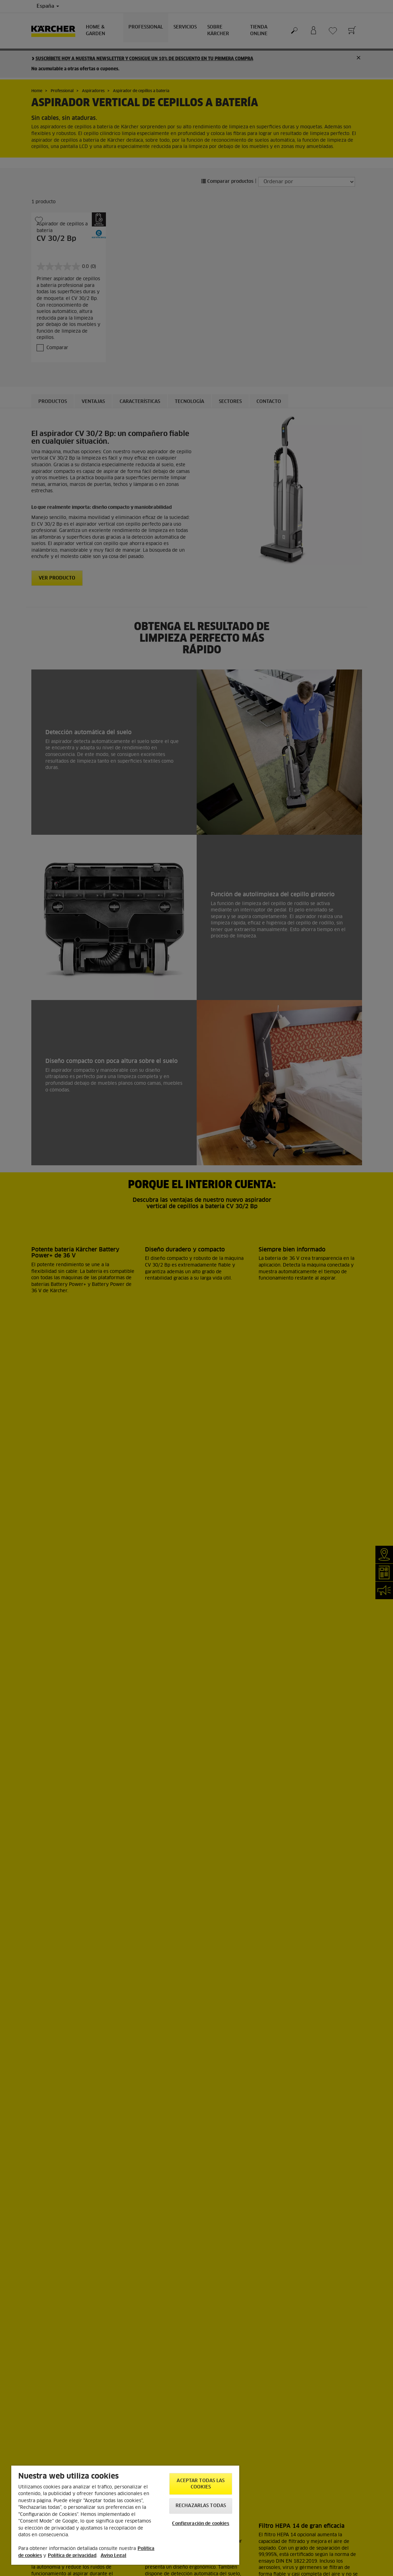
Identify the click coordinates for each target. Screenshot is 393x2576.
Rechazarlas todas (201, 2506)
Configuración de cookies (200, 2523)
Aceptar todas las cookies (200, 2484)
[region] (125, 2515)
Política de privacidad (72, 2555)
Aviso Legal (113, 2555)
